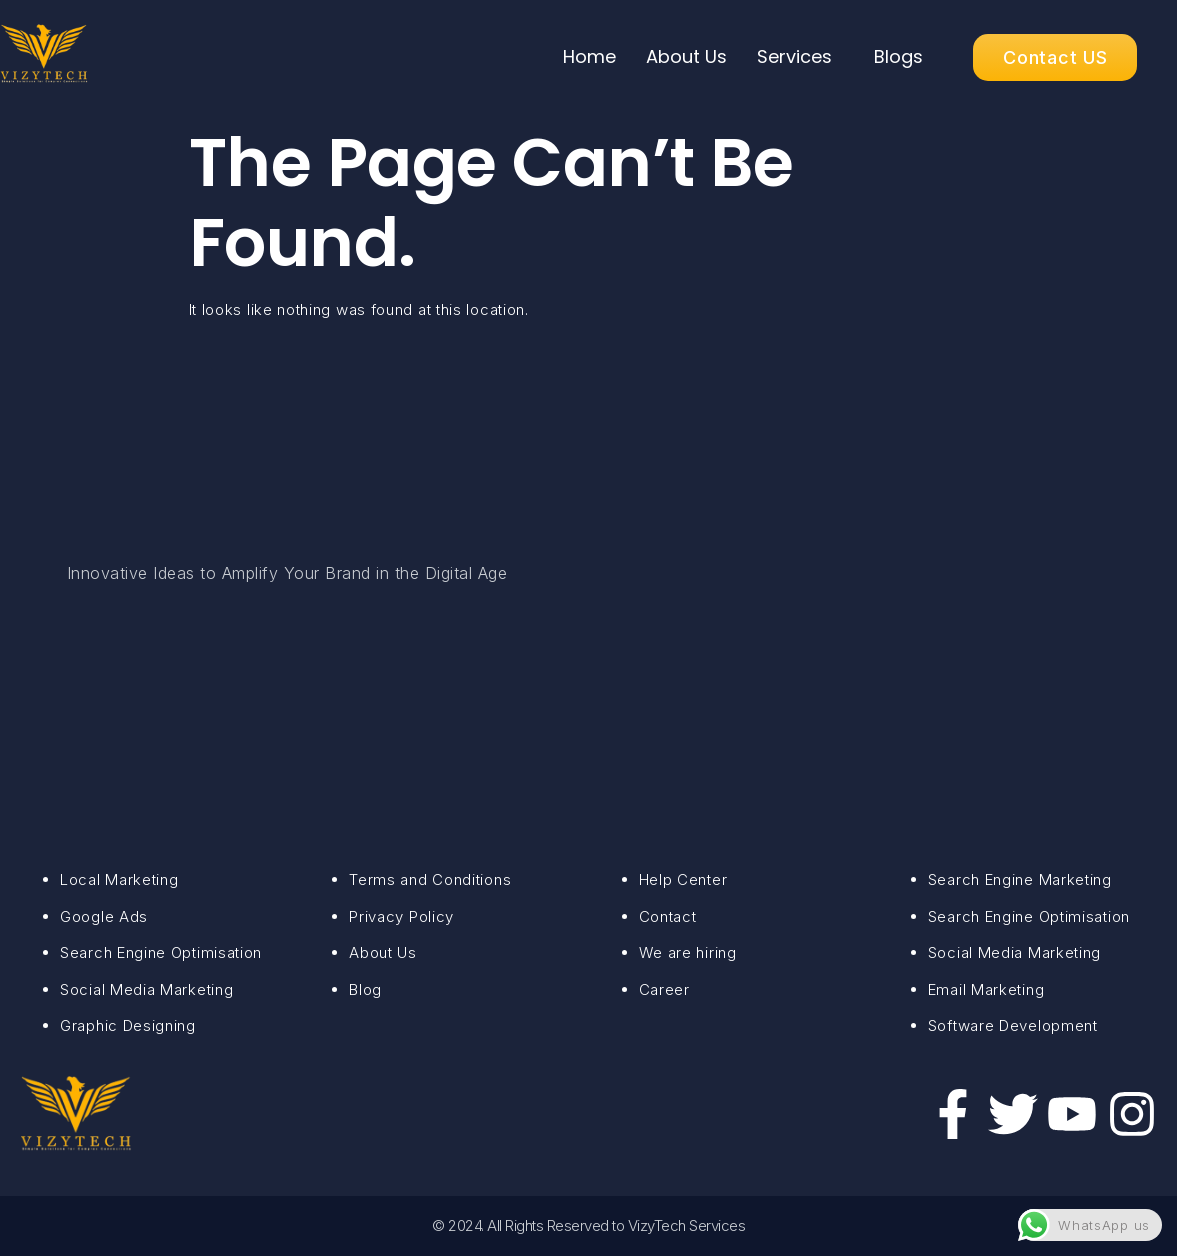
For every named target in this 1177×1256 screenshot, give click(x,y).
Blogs (898, 56)
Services (794, 56)
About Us (686, 56)
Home (589, 56)
